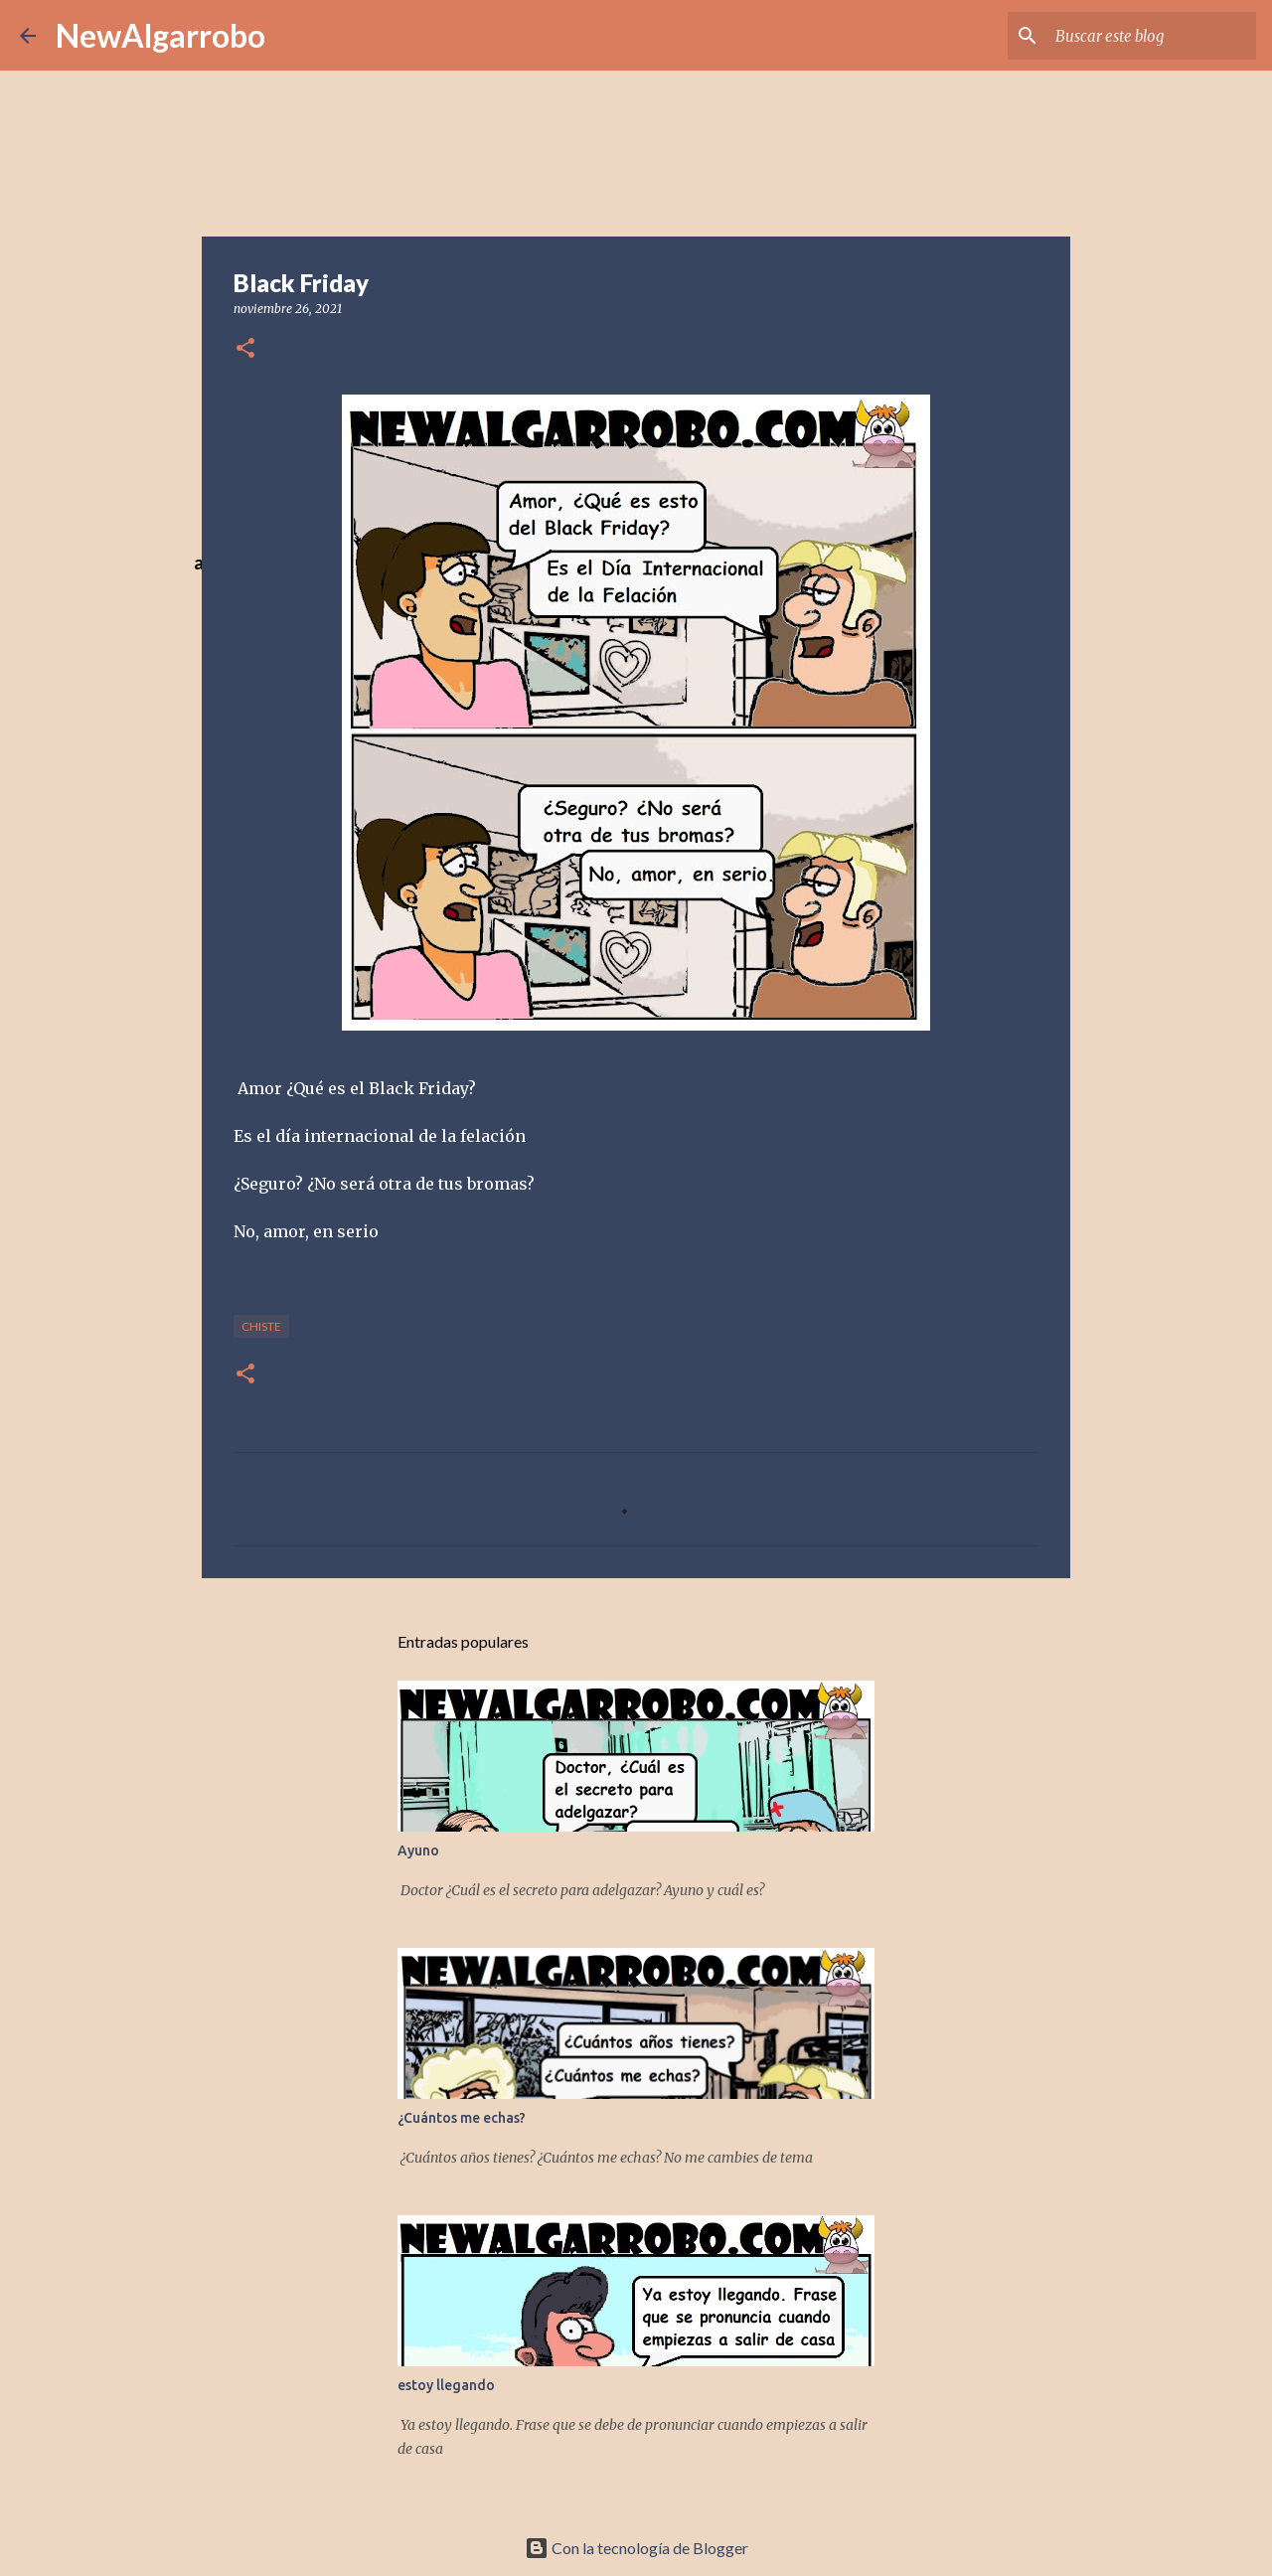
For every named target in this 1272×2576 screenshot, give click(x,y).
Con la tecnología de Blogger (636, 2547)
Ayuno (418, 1850)
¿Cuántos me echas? (462, 2118)
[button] (245, 349)
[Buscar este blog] (1151, 36)
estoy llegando (446, 2385)
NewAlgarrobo (160, 35)
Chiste (261, 1326)
